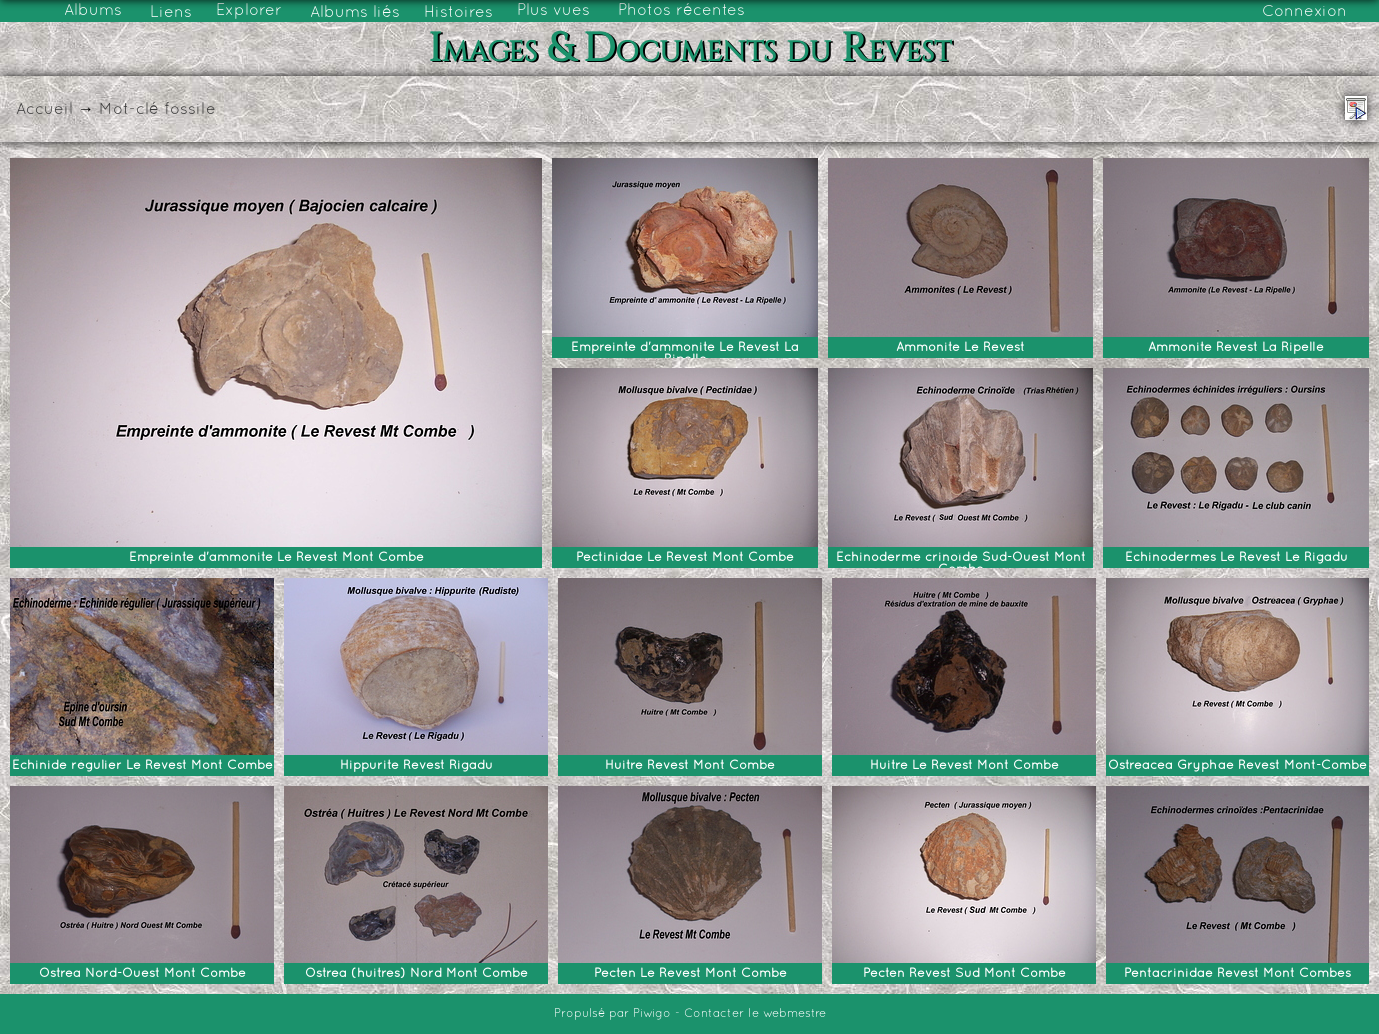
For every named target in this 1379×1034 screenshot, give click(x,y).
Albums (93, 11)
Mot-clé (129, 110)
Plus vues (553, 11)
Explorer (249, 11)
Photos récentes (681, 11)
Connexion (1304, 12)
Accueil (44, 110)
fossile (190, 110)
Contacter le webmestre (755, 1014)
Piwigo (652, 1014)
